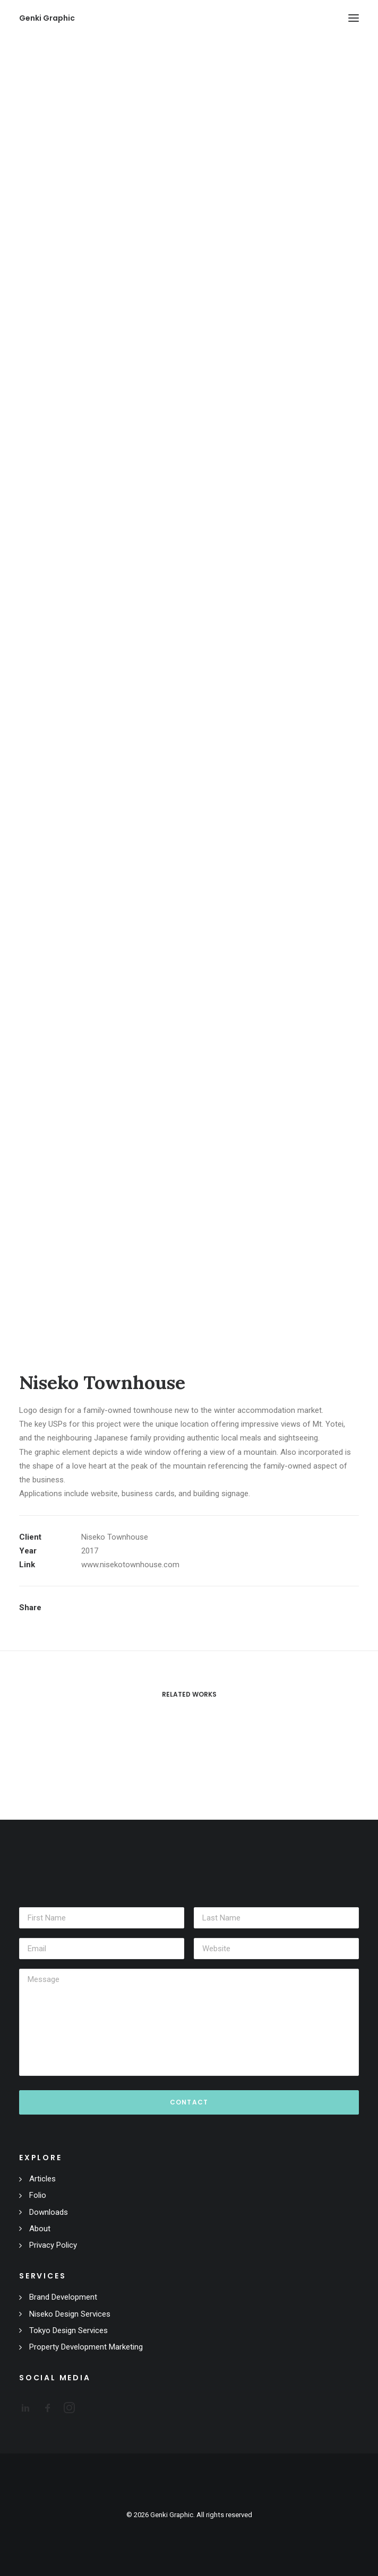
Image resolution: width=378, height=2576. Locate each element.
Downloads (48, 2212)
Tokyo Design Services (68, 2330)
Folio (37, 2195)
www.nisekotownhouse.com (130, 1564)
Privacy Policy (53, 2245)
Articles (42, 2179)
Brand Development (63, 2297)
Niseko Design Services (69, 2314)
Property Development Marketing (86, 2347)
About (39, 2228)
